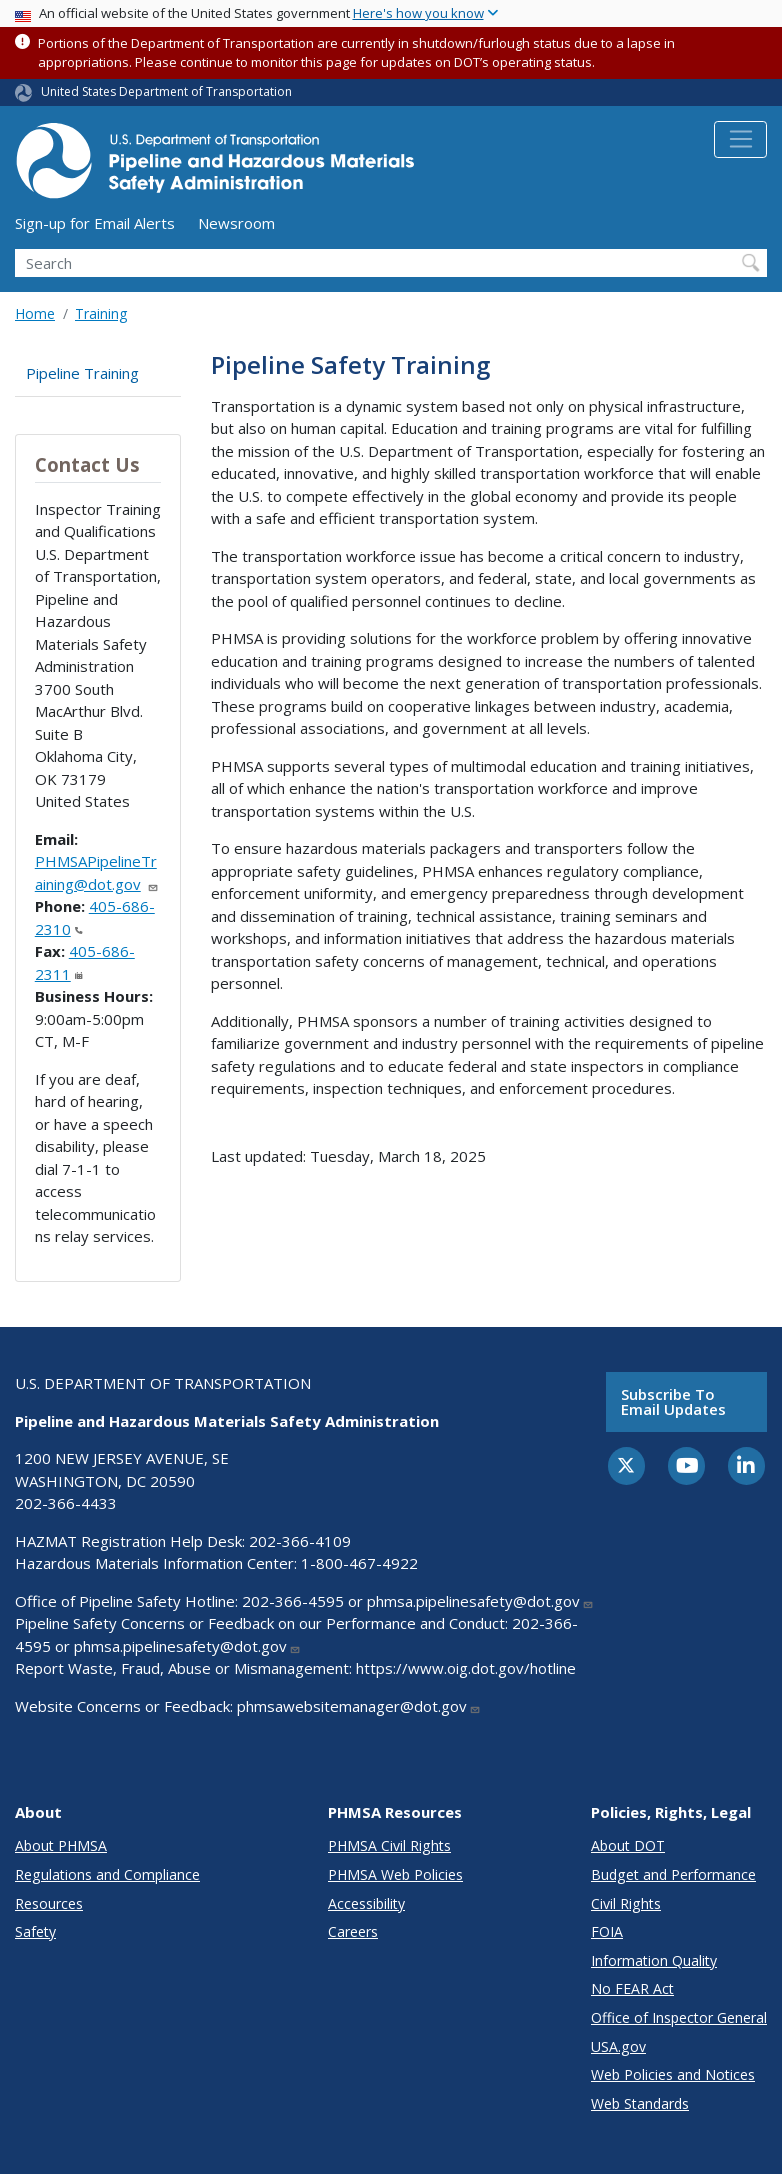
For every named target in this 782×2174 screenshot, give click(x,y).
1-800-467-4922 (359, 1563)
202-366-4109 (300, 1541)
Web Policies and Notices (673, 2074)
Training (101, 313)
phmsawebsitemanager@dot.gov (359, 1706)
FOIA (607, 1931)
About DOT (628, 1845)
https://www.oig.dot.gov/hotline (466, 1668)
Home (35, 313)
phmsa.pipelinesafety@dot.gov (480, 1601)
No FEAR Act (632, 1988)
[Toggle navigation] (740, 140)
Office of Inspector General (679, 2017)
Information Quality (654, 1960)
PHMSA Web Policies (395, 1874)
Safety (35, 1931)
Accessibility (366, 1903)
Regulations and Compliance (107, 1874)
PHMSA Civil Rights (389, 1845)
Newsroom (236, 223)
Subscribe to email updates (673, 1401)
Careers (353, 1931)
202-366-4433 (66, 1503)
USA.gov (618, 2046)
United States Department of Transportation (166, 91)
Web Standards (640, 2103)
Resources (49, 1903)
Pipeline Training (82, 373)
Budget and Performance (673, 1874)
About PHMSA (61, 1845)
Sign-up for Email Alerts (95, 223)
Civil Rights (626, 1903)
